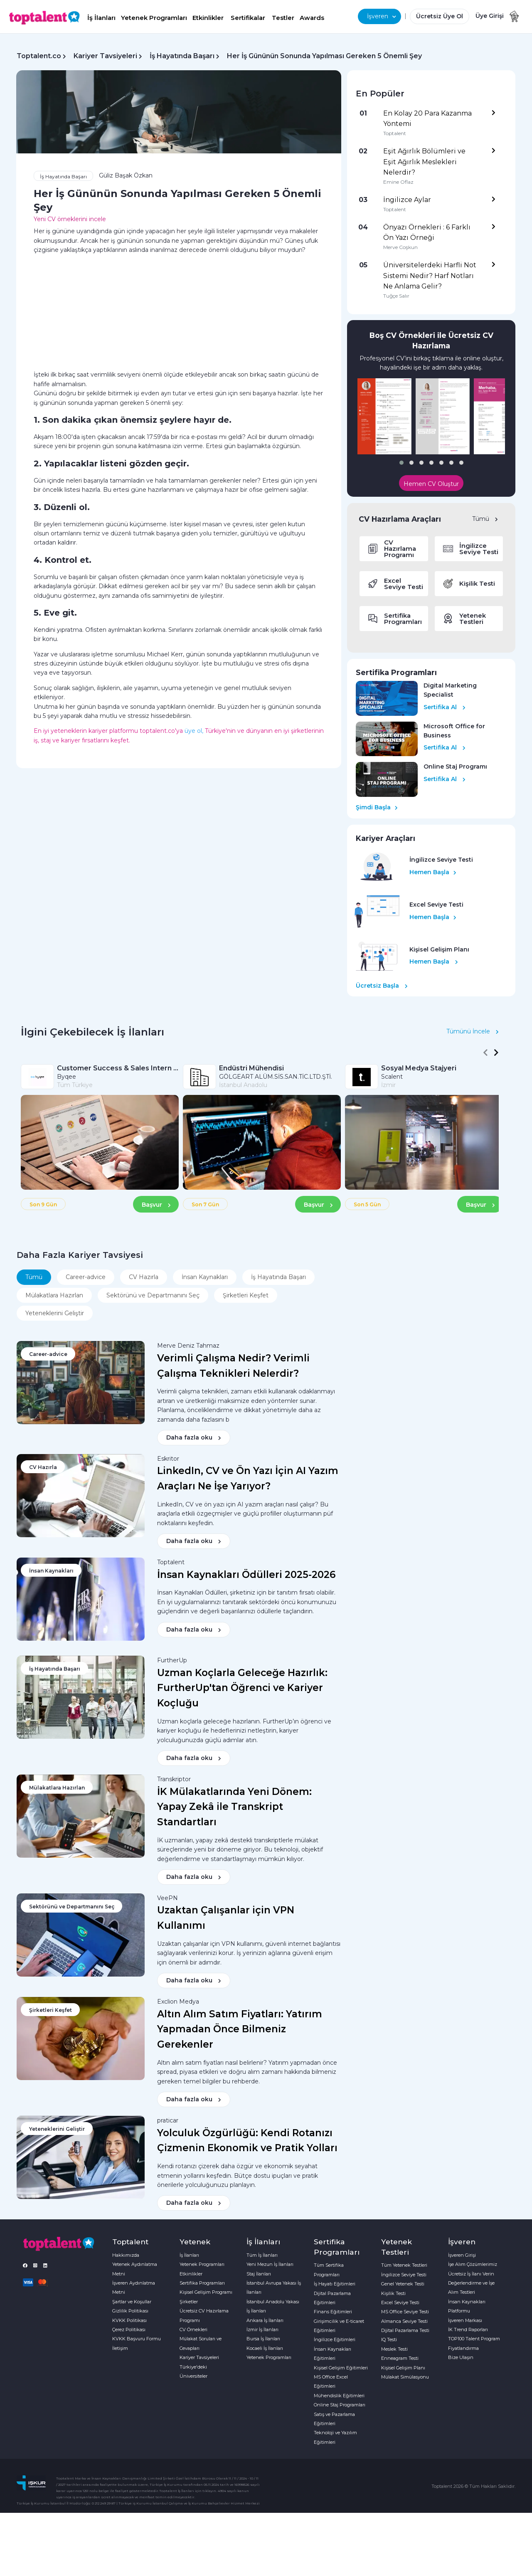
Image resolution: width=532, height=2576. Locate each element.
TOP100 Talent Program (474, 2339)
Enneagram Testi (400, 2358)
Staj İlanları (258, 2274)
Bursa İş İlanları (263, 2339)
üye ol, (194, 731)
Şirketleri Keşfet (245, 1295)
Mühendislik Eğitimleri (339, 2396)
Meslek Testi (394, 2349)
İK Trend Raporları (468, 2329)
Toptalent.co (39, 56)
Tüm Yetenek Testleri (404, 2265)
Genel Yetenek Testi (402, 2284)
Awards (312, 18)
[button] (401, 463)
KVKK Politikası (129, 2320)
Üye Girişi (489, 16)
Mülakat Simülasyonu (405, 2377)
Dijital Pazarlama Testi (405, 2330)
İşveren (381, 16)
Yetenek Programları (154, 18)
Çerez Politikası (128, 2329)
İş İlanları (101, 18)
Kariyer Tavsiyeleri (105, 56)
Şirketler (189, 2302)
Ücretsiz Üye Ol (439, 16)
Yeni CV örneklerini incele (70, 219)
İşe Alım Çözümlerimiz (472, 2264)
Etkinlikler (208, 18)
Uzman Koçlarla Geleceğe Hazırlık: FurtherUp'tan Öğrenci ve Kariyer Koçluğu (242, 1688)
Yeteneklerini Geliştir (54, 1313)
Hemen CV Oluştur (431, 484)
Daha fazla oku (193, 1437)
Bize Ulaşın (460, 2357)
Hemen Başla (432, 872)
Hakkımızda (125, 2255)
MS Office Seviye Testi (405, 2312)
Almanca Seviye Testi (404, 2321)
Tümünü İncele (472, 1031)
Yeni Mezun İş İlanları (269, 2264)
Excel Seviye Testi (400, 2302)
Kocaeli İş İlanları (264, 2348)
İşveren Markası (465, 2320)
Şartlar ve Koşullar (131, 2302)
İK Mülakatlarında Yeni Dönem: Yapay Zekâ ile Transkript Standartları (234, 1807)
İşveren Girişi (462, 2255)
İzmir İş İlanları (262, 2329)
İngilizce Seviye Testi (403, 2275)
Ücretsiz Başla (382, 985)
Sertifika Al (445, 707)
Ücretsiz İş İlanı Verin (471, 2274)
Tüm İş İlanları (262, 2255)
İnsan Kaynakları (205, 1277)
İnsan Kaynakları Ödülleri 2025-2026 (246, 1574)
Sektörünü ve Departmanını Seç (153, 1295)
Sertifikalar (248, 18)
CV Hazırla (143, 1277)
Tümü (485, 519)
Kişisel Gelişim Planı (403, 2368)
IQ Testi (389, 2339)
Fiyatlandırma (463, 2348)
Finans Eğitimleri (333, 2312)
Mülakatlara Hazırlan (54, 1295)
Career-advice (86, 1277)
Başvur (156, 1204)
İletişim (120, 2348)
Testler (283, 18)
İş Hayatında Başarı (182, 56)
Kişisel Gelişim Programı (206, 2292)
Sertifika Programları (202, 2283)
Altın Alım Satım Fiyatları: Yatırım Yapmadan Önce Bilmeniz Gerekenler (239, 2029)
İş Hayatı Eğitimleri (334, 2284)
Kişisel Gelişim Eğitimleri (341, 2368)
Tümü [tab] (33, 1277)
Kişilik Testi (393, 2293)
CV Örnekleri (193, 2329)
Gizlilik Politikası (130, 2311)
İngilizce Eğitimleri (334, 2339)
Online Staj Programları (339, 2405)
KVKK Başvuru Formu (136, 2339)
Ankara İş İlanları (264, 2320)
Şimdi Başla (377, 807)
